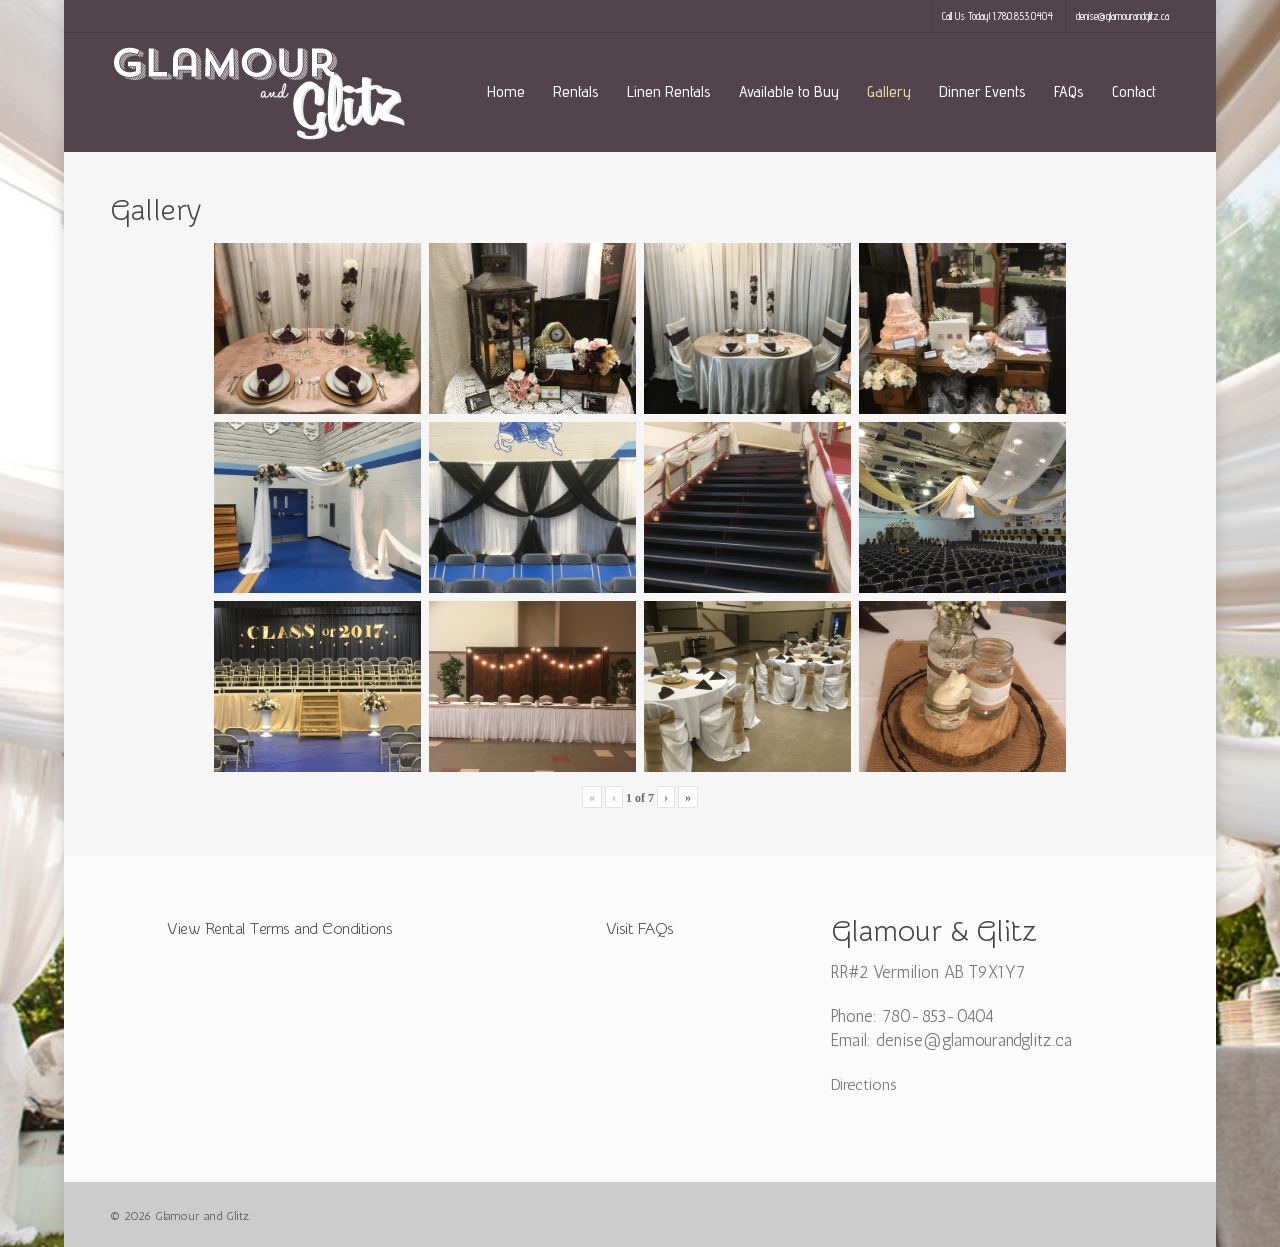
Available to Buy (789, 91)
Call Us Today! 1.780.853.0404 (997, 16)
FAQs (1069, 91)
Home (506, 91)
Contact (1134, 91)
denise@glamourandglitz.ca (1122, 16)
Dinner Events (982, 91)
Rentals (576, 91)
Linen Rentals (669, 91)
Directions (864, 1084)
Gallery (889, 91)
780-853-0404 (938, 1016)
